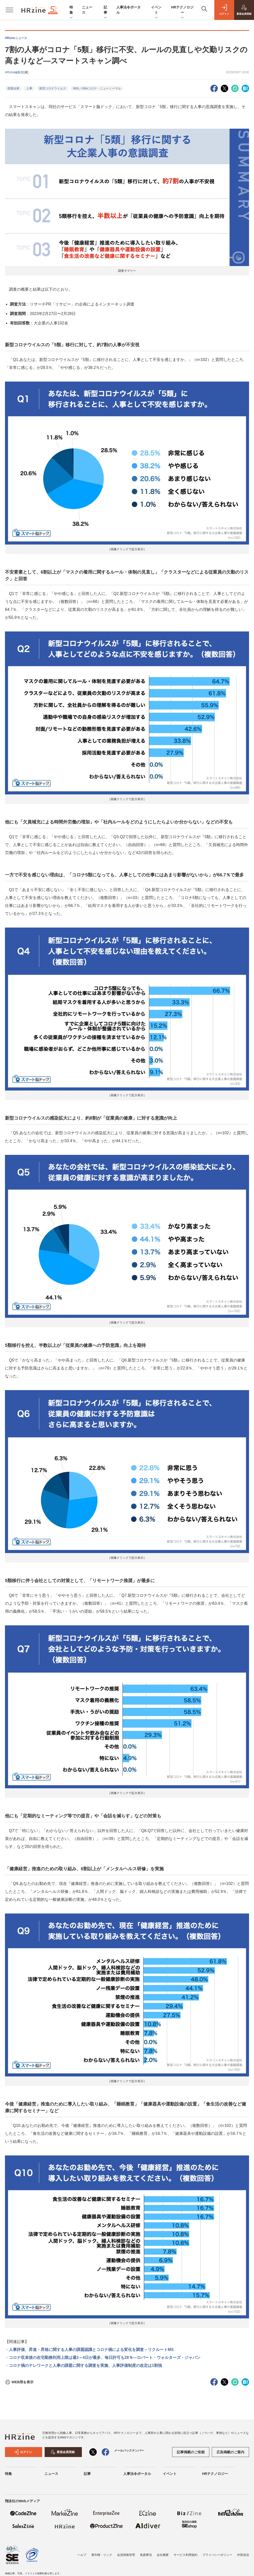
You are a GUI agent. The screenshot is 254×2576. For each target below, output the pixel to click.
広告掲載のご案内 (230, 2452)
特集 (71, 10)
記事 (105, 10)
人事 (29, 88)
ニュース (51, 2474)
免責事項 (146, 2555)
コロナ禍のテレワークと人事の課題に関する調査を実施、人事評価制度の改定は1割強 (85, 2365)
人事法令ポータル (137, 2474)
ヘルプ (81, 2555)
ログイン (23, 2452)
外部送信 (243, 2555)
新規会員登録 (62, 2452)
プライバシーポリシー (217, 2555)
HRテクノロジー (182, 10)
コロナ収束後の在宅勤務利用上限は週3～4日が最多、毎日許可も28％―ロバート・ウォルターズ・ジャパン (104, 2357)
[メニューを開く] (9, 10)
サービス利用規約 (185, 2555)
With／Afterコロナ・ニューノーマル (97, 88)
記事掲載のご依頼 (191, 2452)
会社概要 (163, 2555)
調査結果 (13, 88)
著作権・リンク (101, 2555)
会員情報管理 (126, 2555)
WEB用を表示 (19, 2382)
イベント (156, 10)
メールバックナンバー (129, 2450)
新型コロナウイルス (52, 88)
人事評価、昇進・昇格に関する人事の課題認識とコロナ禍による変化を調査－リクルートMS (91, 2349)
